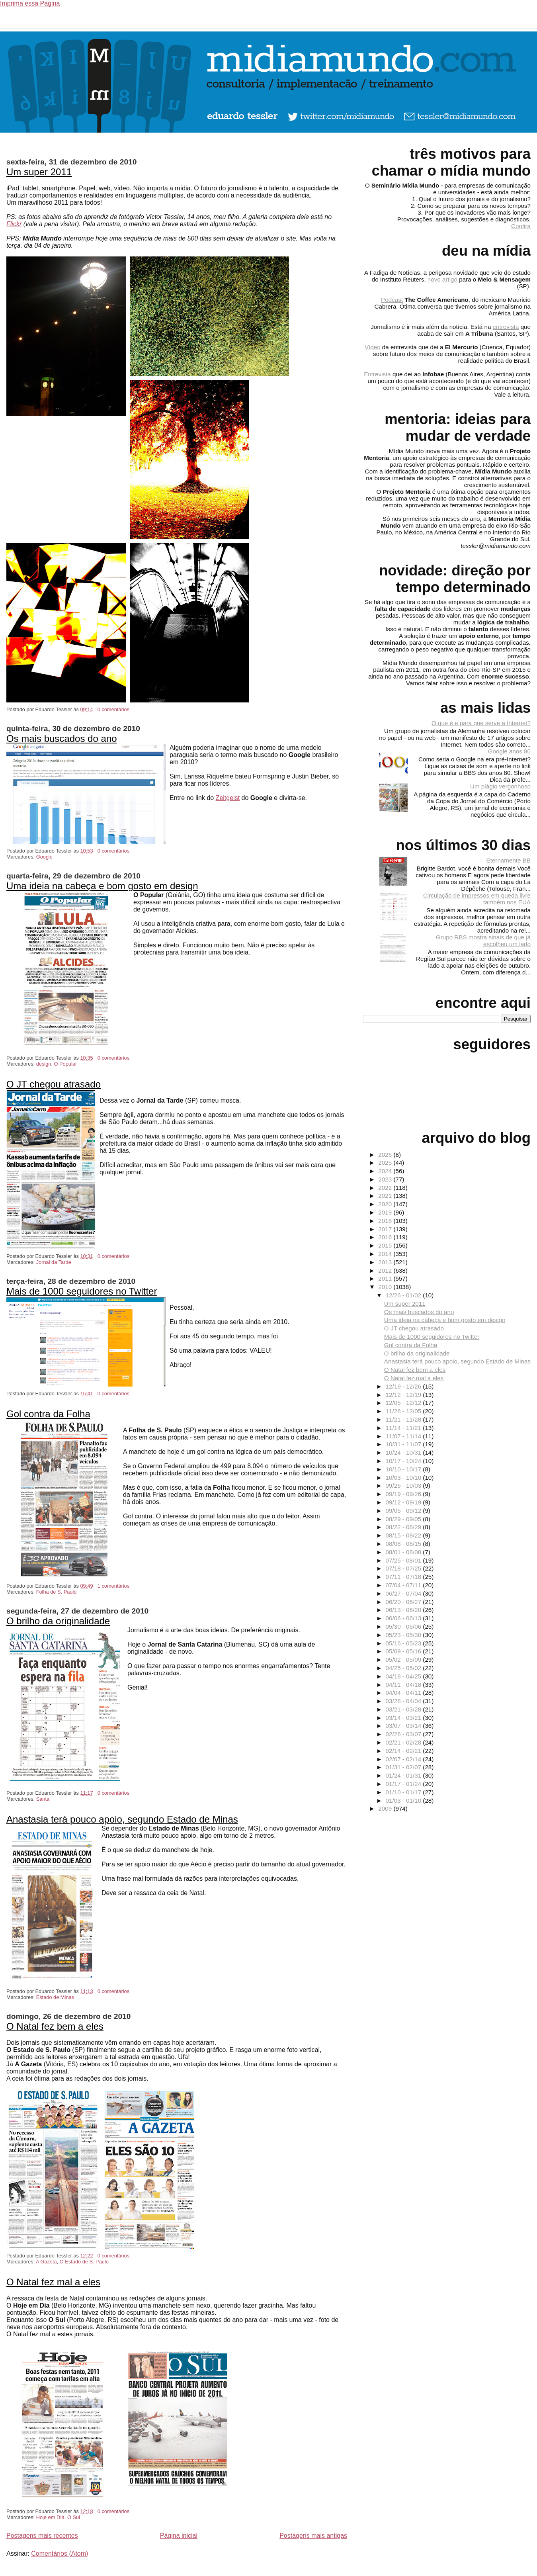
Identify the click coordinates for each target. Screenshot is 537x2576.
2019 (385, 1212)
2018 (385, 1220)
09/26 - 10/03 (404, 1485)
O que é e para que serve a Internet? (481, 723)
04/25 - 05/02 (404, 1668)
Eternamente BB (508, 860)
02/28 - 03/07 (404, 1734)
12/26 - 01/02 (404, 1295)
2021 (385, 1195)
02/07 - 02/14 (404, 1759)
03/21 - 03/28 (404, 1709)
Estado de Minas (55, 1997)
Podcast (392, 299)
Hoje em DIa (50, 2517)
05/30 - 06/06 (404, 1626)
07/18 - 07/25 (404, 1568)
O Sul (73, 2517)
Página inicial (178, 2535)
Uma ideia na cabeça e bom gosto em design (102, 885)
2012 (385, 1270)
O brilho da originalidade (58, 1621)
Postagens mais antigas (313, 2535)
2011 (385, 1278)
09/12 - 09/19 (404, 1502)
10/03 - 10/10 (404, 1477)
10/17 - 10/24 (404, 1460)
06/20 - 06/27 (404, 1601)
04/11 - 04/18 (404, 1684)
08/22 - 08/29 (404, 1527)
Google (44, 857)
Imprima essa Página (30, 3)
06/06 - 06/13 (404, 1618)
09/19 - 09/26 (404, 1493)
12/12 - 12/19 (404, 1394)
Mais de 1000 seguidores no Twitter (81, 1291)
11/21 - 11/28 (404, 1419)
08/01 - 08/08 (404, 1552)
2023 (385, 1179)
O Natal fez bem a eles (54, 2026)
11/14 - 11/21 (404, 1427)
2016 (385, 1237)
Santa (42, 1799)
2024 (385, 1171)
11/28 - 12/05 (404, 1411)
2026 (385, 1154)
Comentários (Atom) (59, 2553)
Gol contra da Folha (48, 1413)
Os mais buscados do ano (61, 738)
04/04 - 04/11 (404, 1692)
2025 (385, 1162)
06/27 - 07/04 (404, 1593)
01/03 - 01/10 (404, 1800)
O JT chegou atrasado (53, 1084)
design (43, 1064)
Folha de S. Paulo (56, 1592)
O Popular (65, 1064)
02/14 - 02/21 (404, 1750)
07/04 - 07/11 (404, 1585)
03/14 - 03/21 (404, 1717)
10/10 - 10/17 (404, 1469)
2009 (385, 1808)
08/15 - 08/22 (404, 1535)
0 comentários (113, 709)
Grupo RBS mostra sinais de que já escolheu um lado (483, 940)
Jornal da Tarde (53, 1262)
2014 (385, 1253)
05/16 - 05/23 (404, 1643)
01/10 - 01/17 (404, 1792)
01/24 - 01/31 (404, 1775)
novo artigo (442, 279)
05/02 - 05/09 (404, 1659)
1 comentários (113, 1586)
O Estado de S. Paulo (84, 2262)
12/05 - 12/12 (404, 1402)
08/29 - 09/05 (404, 1519)
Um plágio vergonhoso (500, 786)
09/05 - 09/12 (404, 1510)
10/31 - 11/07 (404, 1444)
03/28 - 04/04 (404, 1701)
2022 (385, 1187)
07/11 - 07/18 (404, 1576)
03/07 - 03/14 (404, 1725)
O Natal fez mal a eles (53, 2282)
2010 (385, 1286)
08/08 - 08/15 (404, 1543)
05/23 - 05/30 (404, 1634)
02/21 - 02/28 (404, 1742)
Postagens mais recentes (42, 2535)
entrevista (506, 326)
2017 (385, 1229)
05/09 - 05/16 (404, 1651)
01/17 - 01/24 (404, 1783)
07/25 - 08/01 (404, 1560)
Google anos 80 (509, 751)
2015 (385, 1245)
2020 (385, 1204)
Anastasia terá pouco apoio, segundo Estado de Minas (122, 1819)
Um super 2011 (39, 171)
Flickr (13, 224)
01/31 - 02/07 (404, 1767)
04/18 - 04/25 (404, 1676)
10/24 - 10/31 (404, 1452)
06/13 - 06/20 (404, 1609)
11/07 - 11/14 (404, 1436)
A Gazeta (46, 2262)
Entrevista (377, 374)
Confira (521, 226)
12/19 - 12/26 (404, 1386)
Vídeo (373, 347)
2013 (385, 1262)
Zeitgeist (228, 797)
